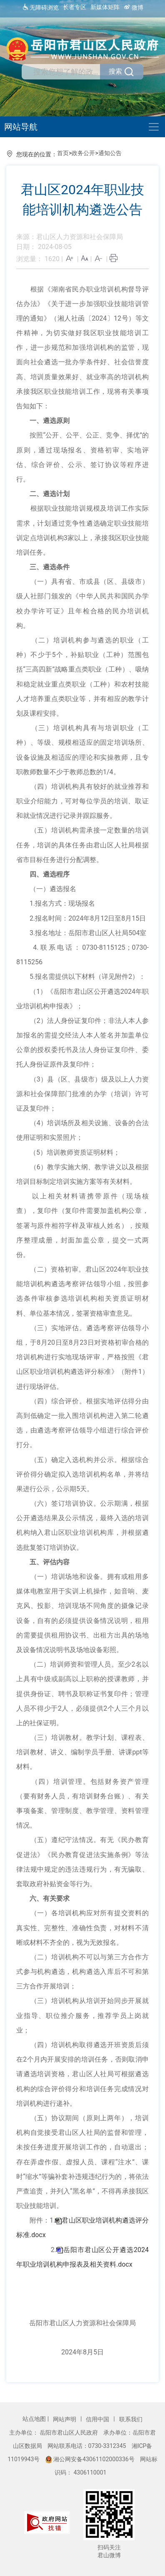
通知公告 (110, 153)
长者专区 (74, 7)
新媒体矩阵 (105, 7)
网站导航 (21, 127)
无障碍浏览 (40, 7)
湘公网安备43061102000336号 (90, 2459)
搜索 (122, 71)
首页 (63, 153)
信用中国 (98, 2419)
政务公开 (83, 153)
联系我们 (130, 2419)
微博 (133, 7)
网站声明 (65, 2419)
